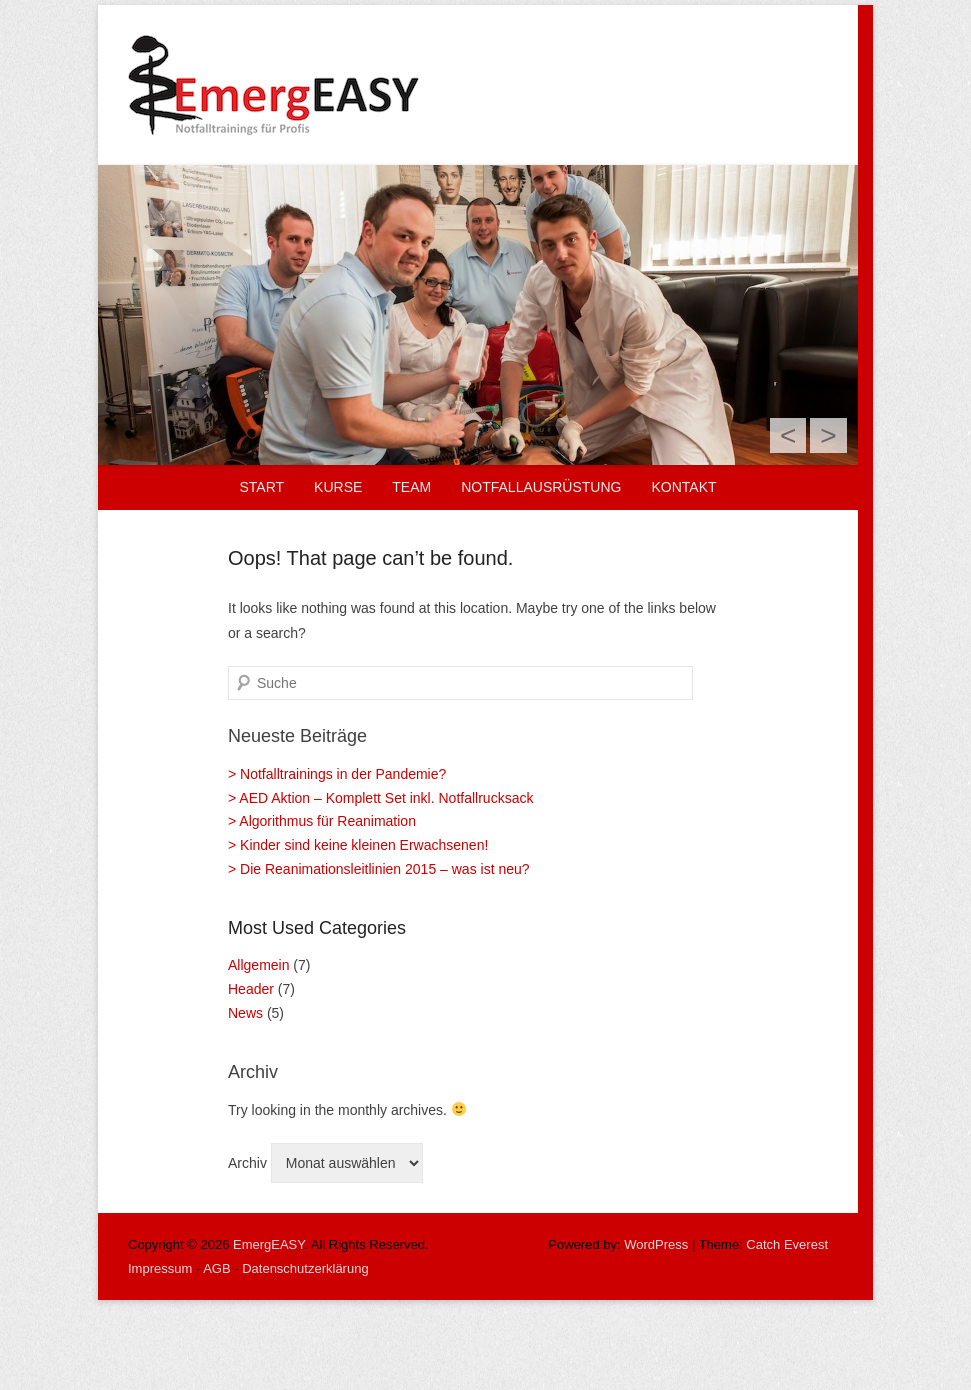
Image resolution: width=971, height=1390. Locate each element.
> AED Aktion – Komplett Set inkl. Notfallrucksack (380, 798)
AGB (216, 1268)
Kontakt (683, 487)
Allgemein (258, 965)
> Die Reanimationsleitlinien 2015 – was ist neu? (379, 869)
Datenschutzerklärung (305, 1268)
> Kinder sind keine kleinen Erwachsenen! (358, 845)
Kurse (338, 487)
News (245, 1013)
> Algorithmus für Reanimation (322, 821)
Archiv (247, 1163)
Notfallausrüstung (541, 487)
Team (411, 487)
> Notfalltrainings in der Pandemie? (337, 774)
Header (251, 989)
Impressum (160, 1268)
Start (261, 487)
